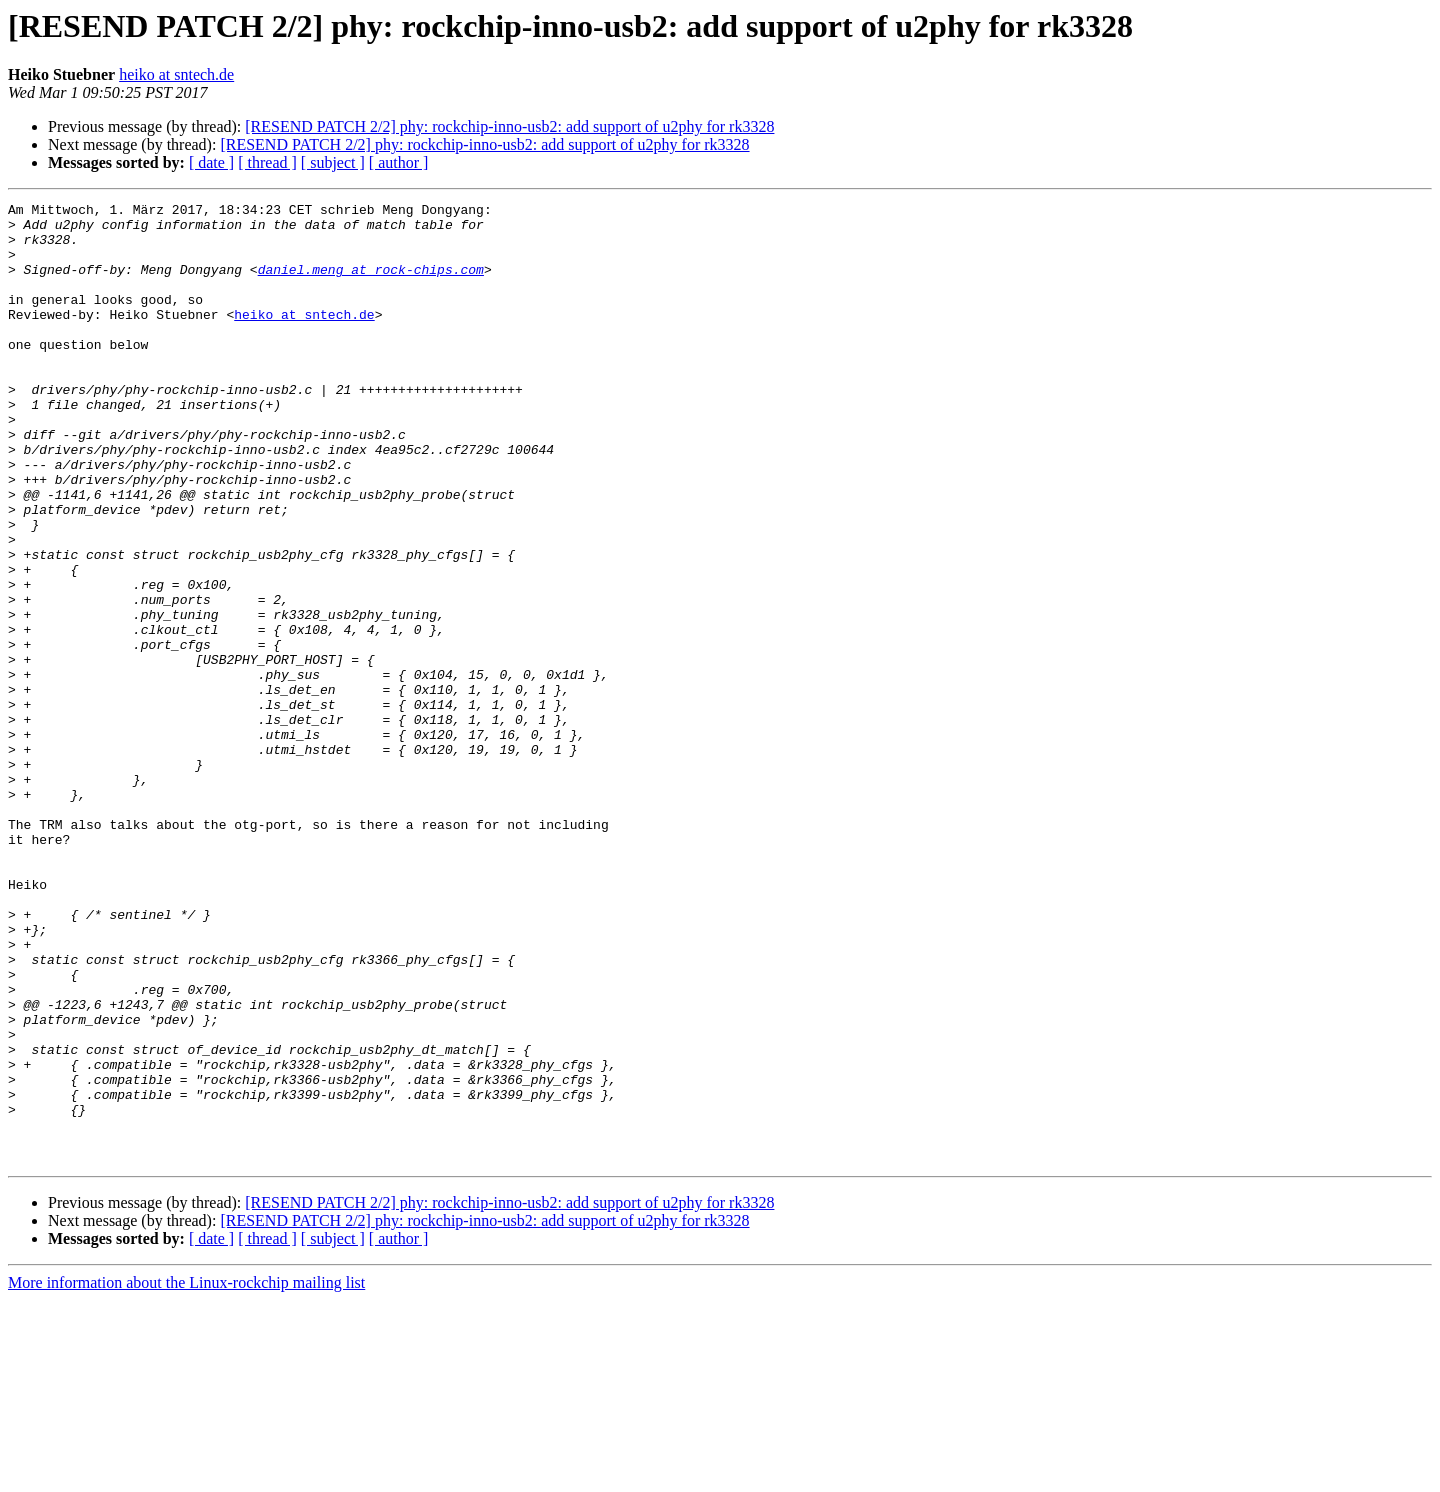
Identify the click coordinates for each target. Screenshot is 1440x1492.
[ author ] (399, 162)
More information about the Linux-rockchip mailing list (186, 1474)
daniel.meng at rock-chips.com (371, 284)
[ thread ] (267, 162)
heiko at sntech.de (176, 74)
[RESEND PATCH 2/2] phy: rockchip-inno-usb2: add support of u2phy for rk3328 (509, 126)
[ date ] (211, 162)
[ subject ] (333, 162)
